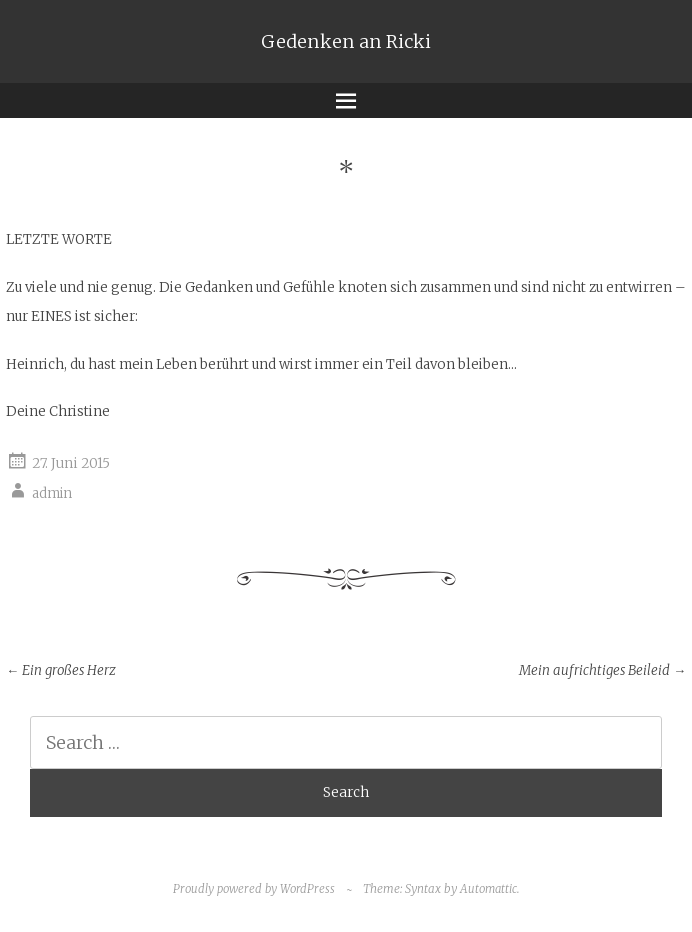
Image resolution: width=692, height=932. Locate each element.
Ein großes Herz (61, 670)
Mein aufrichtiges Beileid (602, 670)
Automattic (488, 889)
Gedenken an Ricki (346, 41)
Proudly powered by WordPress (254, 889)
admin (52, 493)
